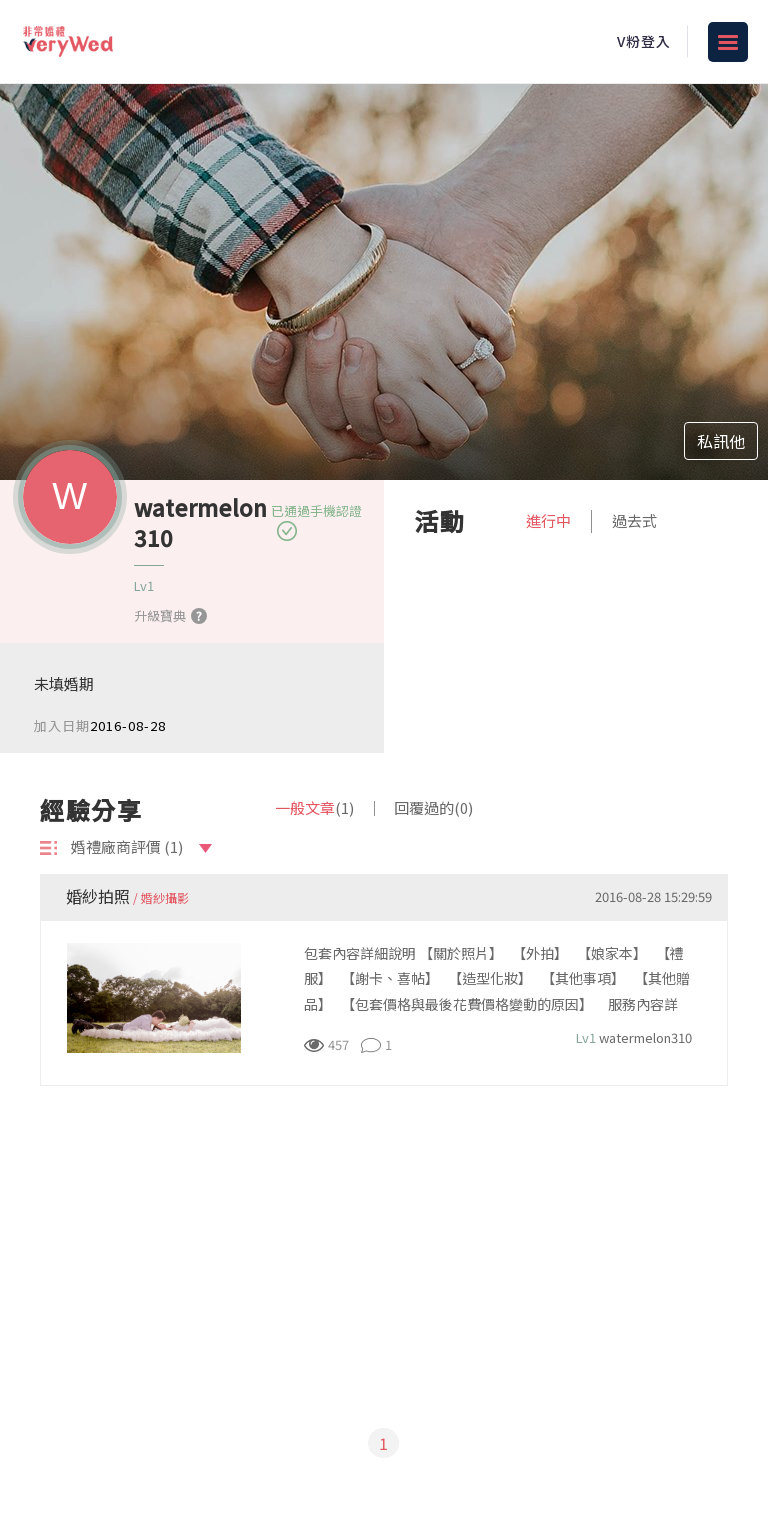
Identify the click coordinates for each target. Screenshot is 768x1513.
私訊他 (721, 441)
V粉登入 (644, 41)
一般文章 (314, 807)
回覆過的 (433, 807)
